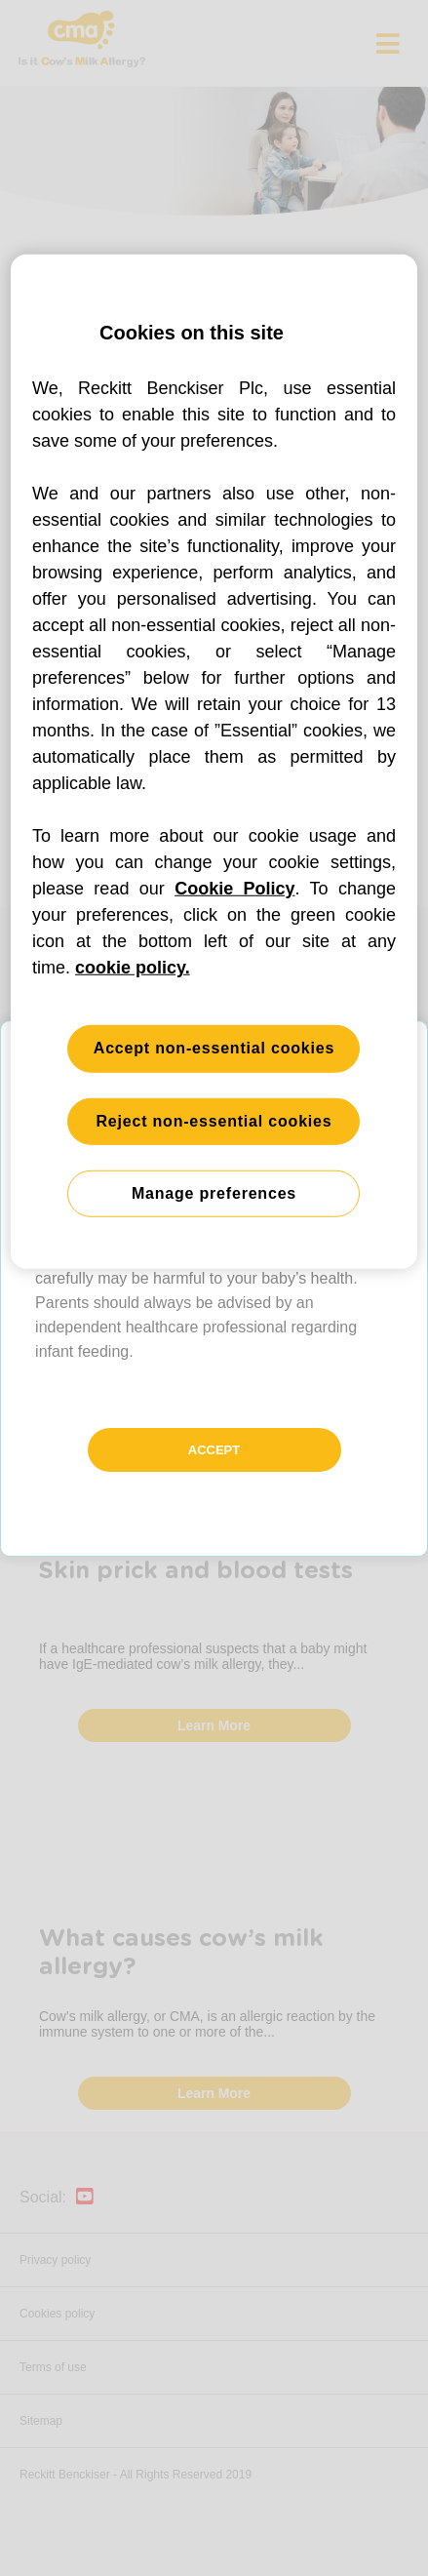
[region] (214, 762)
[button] (214, 1288)
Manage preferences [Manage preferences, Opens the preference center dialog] (214, 1193)
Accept (214, 1450)
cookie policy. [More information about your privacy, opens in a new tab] (132, 967)
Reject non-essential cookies (213, 1120)
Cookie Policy (234, 888)
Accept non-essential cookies (214, 1048)
